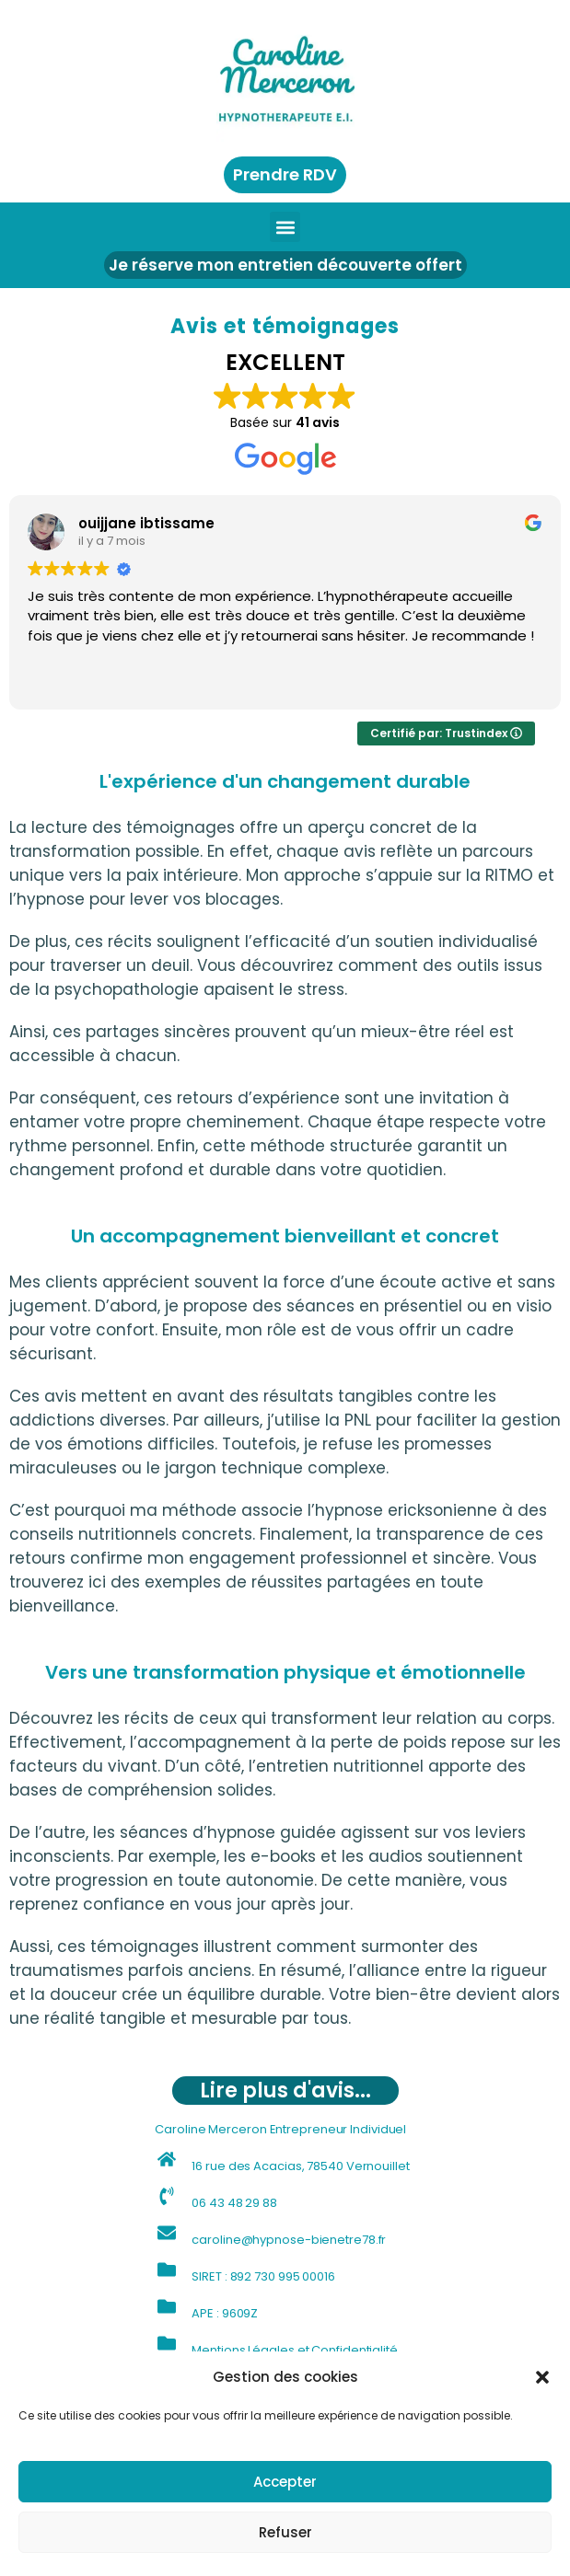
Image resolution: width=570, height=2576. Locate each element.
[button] (542, 2377)
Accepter (285, 2481)
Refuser (285, 2532)
